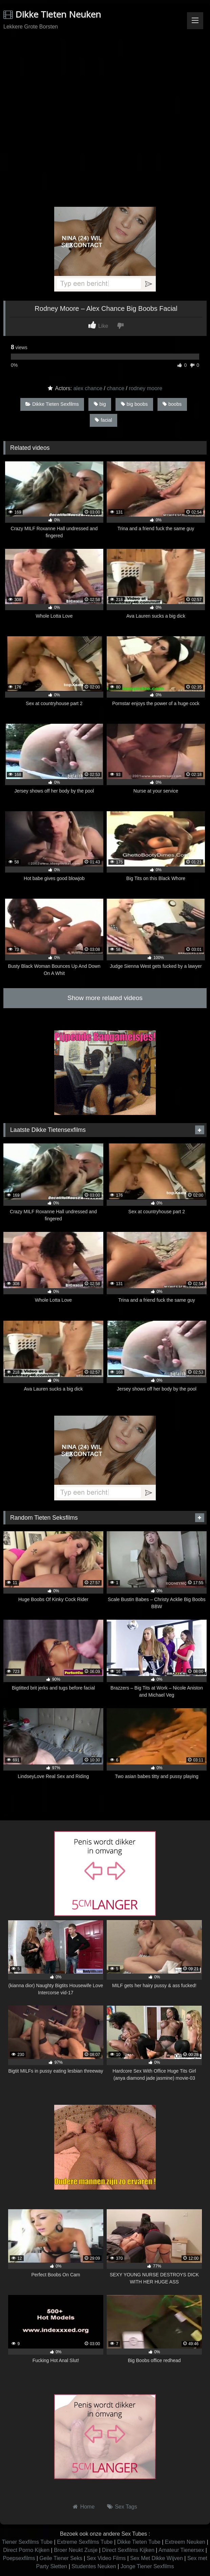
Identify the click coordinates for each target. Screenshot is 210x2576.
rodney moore (145, 388)
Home (87, 2507)
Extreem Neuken (185, 2542)
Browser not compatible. (105, 58)
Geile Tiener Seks (61, 2558)
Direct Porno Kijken (26, 2550)
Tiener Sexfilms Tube (27, 2542)
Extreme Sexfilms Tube (85, 2542)
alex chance (88, 388)
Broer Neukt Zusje (76, 2550)
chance (115, 388)
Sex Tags (126, 2507)
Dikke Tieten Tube (139, 2542)
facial (103, 420)
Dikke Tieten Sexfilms (52, 404)
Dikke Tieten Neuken (52, 14)
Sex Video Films (106, 2558)
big (100, 404)
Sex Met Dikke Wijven (156, 2558)
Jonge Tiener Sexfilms (147, 2566)
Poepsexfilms (19, 2558)
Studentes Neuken (93, 2566)
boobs (172, 404)
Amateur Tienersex (181, 2550)
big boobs (134, 404)
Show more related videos (105, 997)
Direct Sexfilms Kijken (128, 2550)
